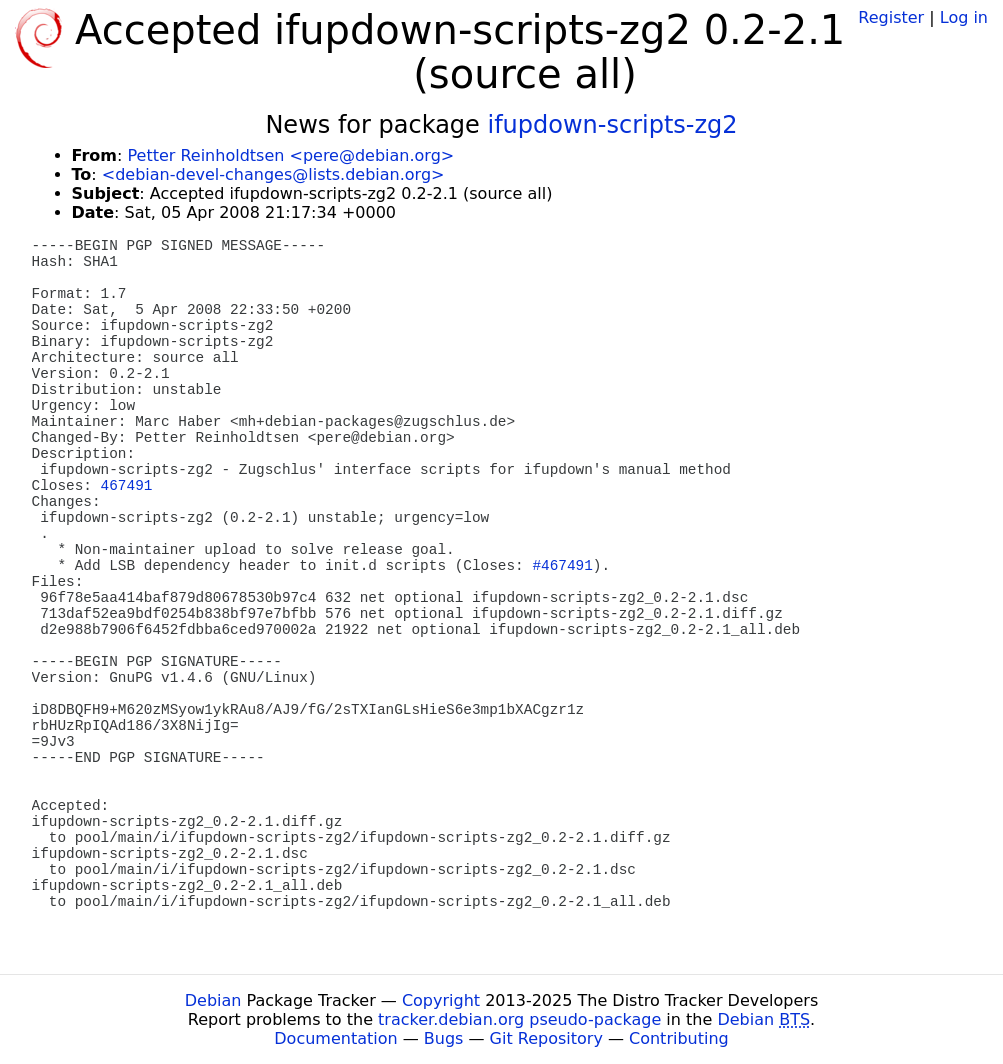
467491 (127, 486)
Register (891, 17)
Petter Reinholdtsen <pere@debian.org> (290, 155)
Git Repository (546, 1038)
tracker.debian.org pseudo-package (519, 1019)
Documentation (335, 1038)
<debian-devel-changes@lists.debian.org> (273, 174)
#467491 (562, 566)
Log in (964, 17)
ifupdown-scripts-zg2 (612, 125)
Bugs (444, 1038)
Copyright (441, 1000)
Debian (213, 1000)
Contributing (679, 1038)
